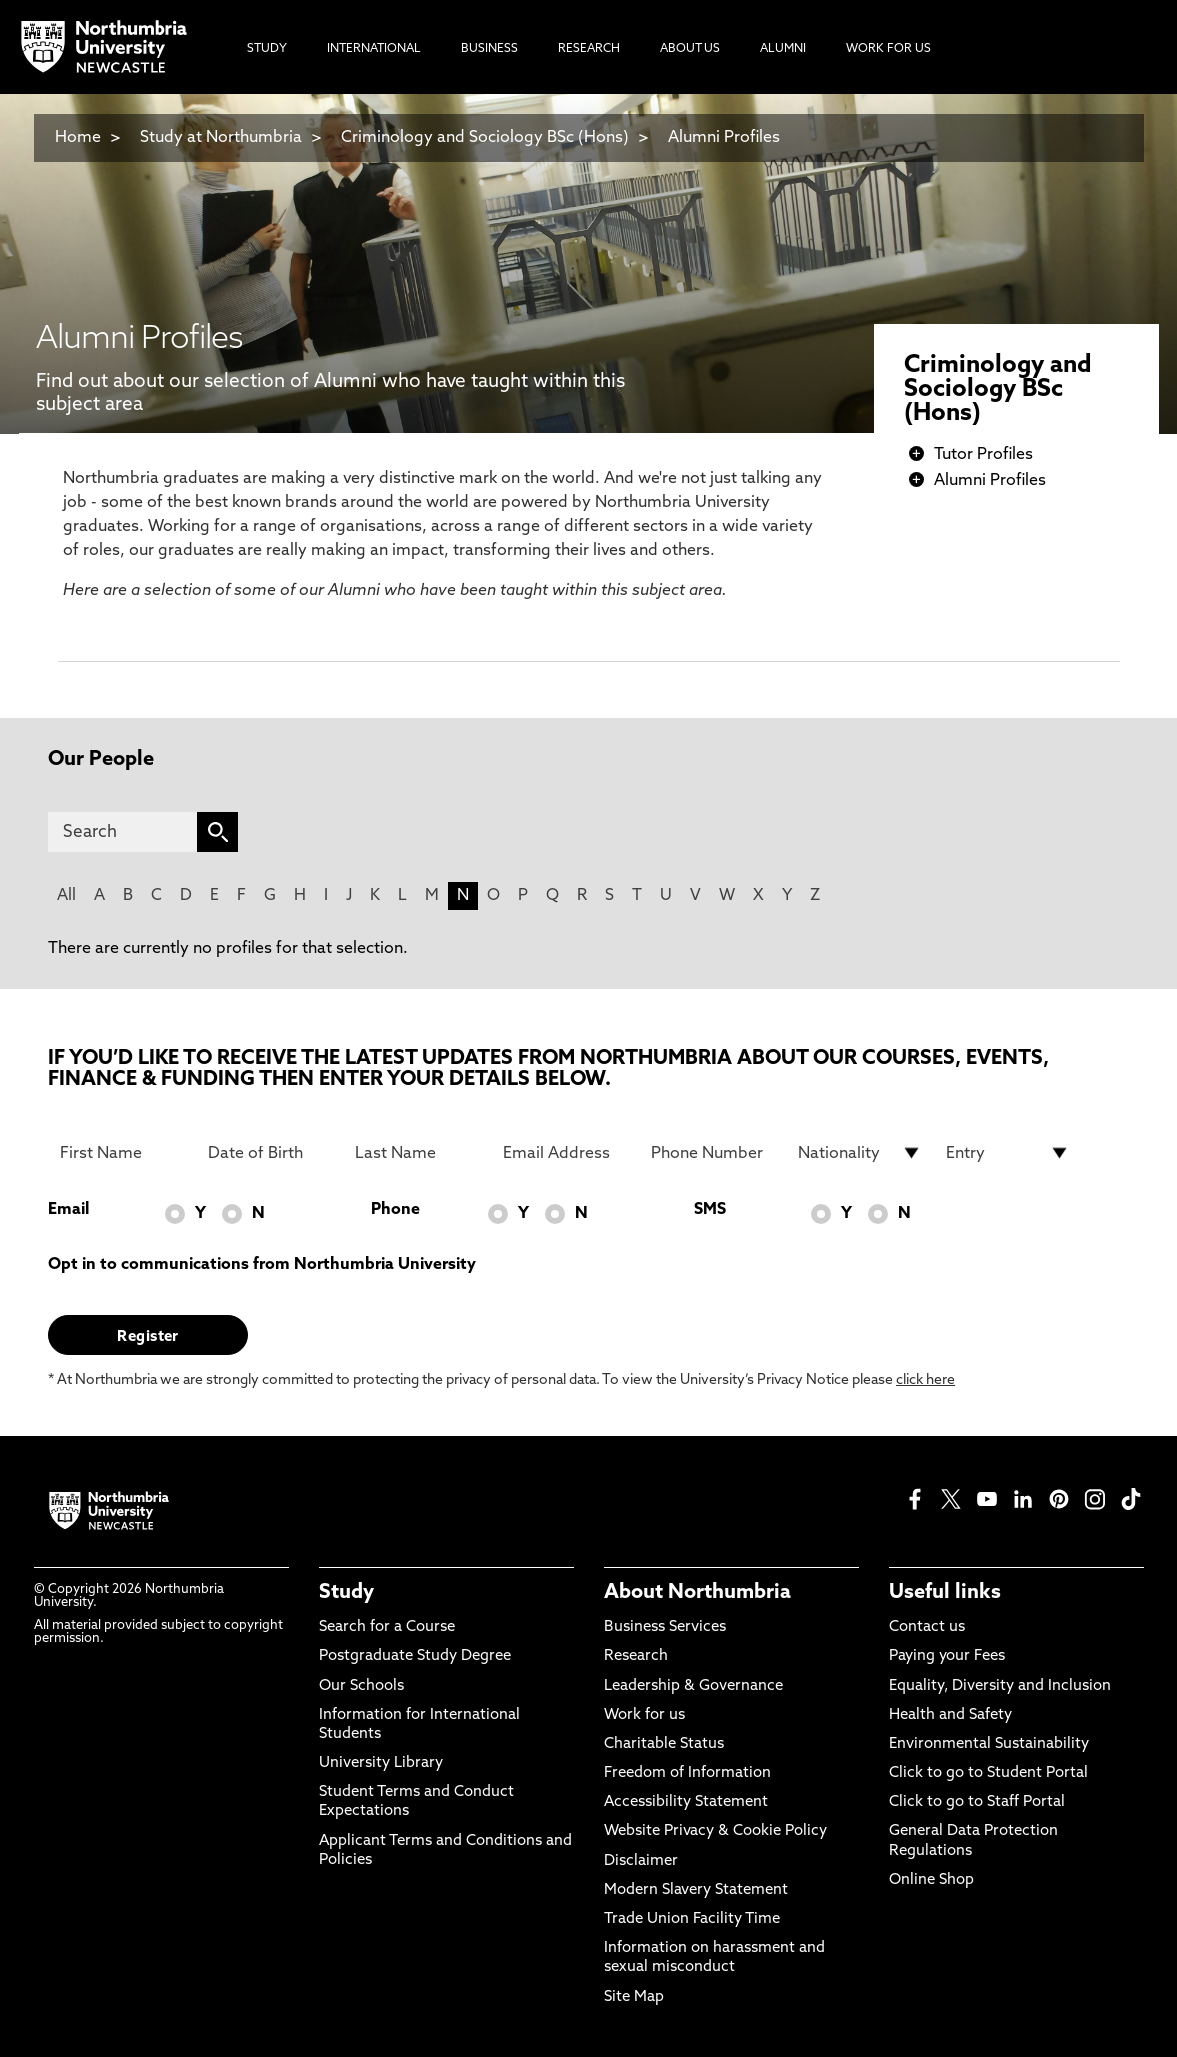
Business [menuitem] (489, 49)
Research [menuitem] (589, 49)
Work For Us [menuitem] (888, 49)
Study (346, 1593)
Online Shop (931, 1880)
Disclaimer (641, 1861)
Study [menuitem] (267, 49)
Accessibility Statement (686, 1802)
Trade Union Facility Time (692, 1919)
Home (78, 138)
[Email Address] (565, 1153)
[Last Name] (417, 1153)
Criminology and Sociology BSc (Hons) (485, 138)
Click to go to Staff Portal (977, 1802)
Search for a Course (387, 1627)
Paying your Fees (947, 1656)
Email (68, 1210)
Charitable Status (664, 1744)
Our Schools (361, 1686)
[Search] (122, 832)
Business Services (665, 1627)
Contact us (927, 1627)
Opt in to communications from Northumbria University (262, 1265)
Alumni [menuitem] (783, 49)
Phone (395, 1210)
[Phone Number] (713, 1153)
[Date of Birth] (270, 1153)
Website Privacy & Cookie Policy (715, 1831)
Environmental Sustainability (989, 1744)
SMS (710, 1210)
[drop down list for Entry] (1008, 1153)
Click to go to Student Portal (988, 1773)
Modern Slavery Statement (696, 1890)
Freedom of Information (687, 1773)
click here (925, 1380)
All (66, 896)
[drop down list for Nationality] (860, 1153)
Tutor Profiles (983, 455)
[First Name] (122, 1153)
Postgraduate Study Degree (415, 1656)
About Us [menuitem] (690, 49)
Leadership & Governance (693, 1686)
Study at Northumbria (221, 138)
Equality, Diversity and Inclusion (1000, 1686)
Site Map (634, 1997)
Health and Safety (950, 1715)
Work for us (644, 1715)
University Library (381, 1763)
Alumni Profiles (724, 138)
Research (636, 1656)
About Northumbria (697, 1593)
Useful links (945, 1593)
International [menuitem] (374, 49)
